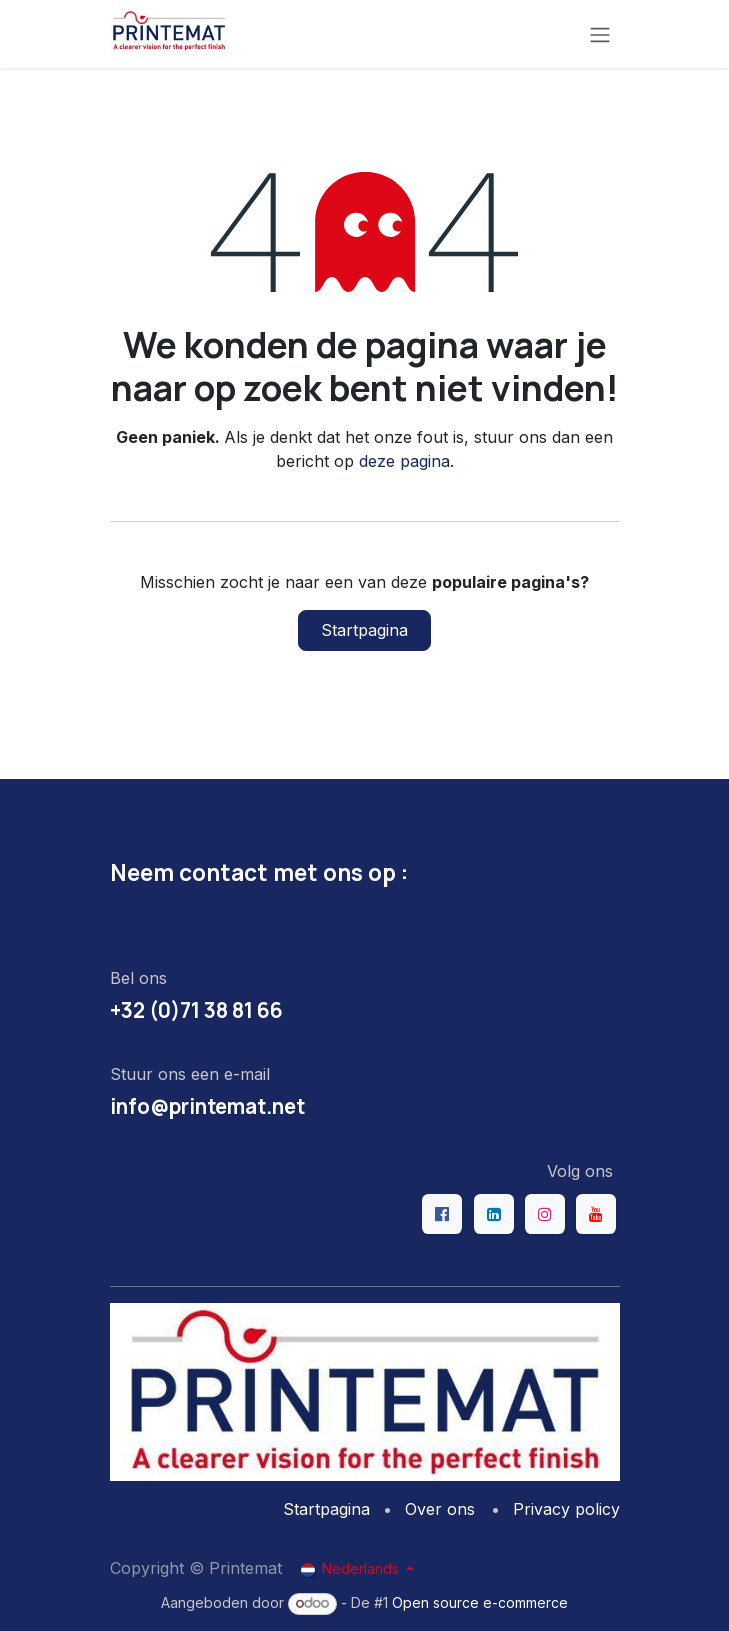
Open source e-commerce (480, 1602)
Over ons (440, 1509)
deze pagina (404, 461)
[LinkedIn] (494, 1214)
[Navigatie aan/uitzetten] (600, 34)
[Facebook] (442, 1214)
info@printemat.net (207, 1106)
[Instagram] (545, 1214)
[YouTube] (596, 1214)
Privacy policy (566, 1509)
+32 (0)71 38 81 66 (196, 1010)
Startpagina (364, 630)
